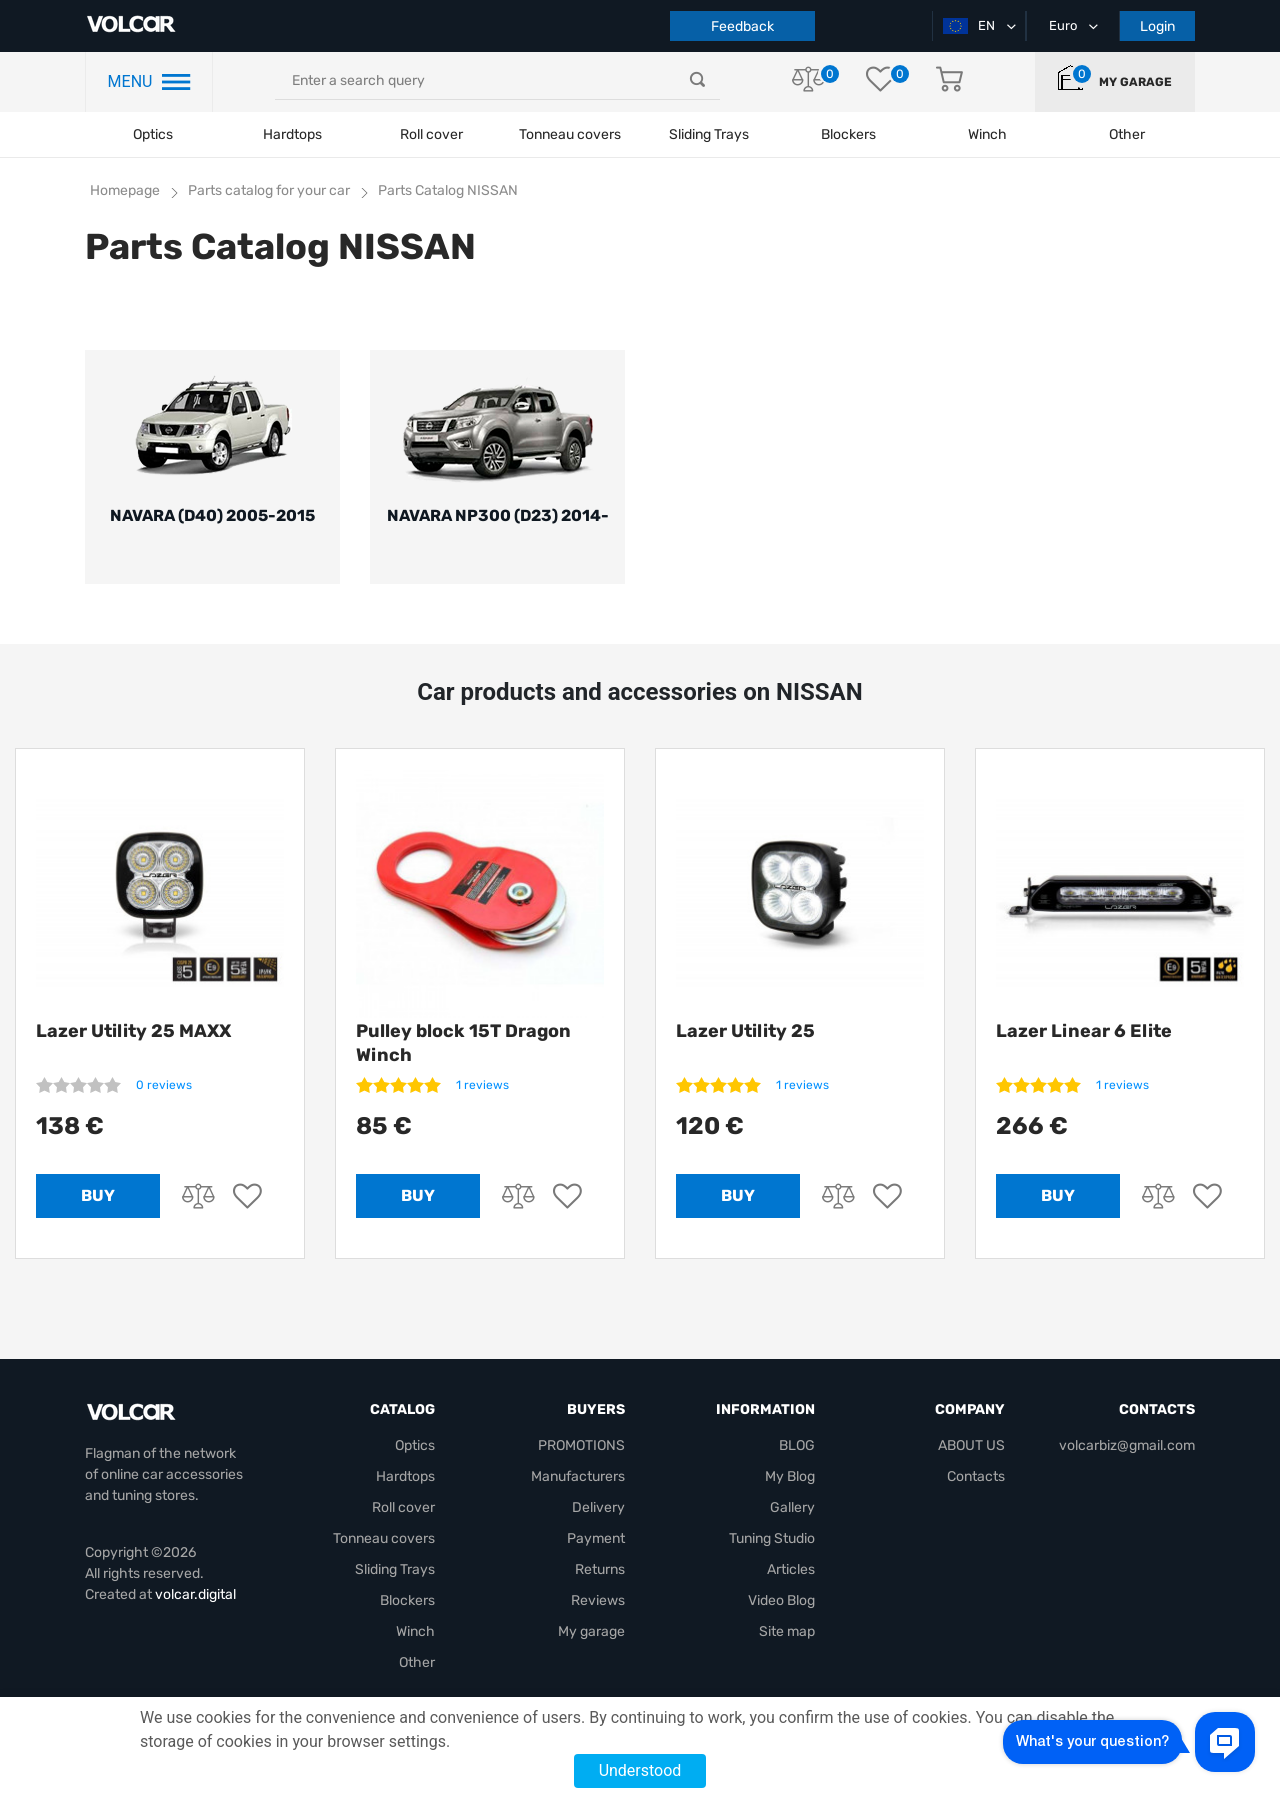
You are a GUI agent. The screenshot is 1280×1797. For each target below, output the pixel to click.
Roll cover (431, 134)
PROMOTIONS (581, 1445)
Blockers (407, 1600)
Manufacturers (578, 1476)
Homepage (125, 190)
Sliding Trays (709, 134)
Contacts (976, 1476)
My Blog (790, 1476)
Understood (640, 1770)
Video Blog (781, 1600)
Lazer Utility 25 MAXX (133, 1031)
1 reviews (482, 1085)
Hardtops (292, 134)
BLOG (797, 1445)
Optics (153, 134)
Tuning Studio (772, 1538)
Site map (787, 1631)
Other (417, 1662)
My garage (1135, 82)
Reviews (598, 1600)
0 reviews (164, 1085)
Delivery (598, 1507)
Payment (596, 1538)
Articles (791, 1569)
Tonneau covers (570, 134)
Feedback (742, 26)
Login (1157, 26)
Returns (600, 1569)
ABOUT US (971, 1445)
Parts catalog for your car (269, 190)
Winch (415, 1631)
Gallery (792, 1507)
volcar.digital (195, 1594)
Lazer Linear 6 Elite (1084, 1031)
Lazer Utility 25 (745, 1031)
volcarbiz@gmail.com (1127, 1445)
